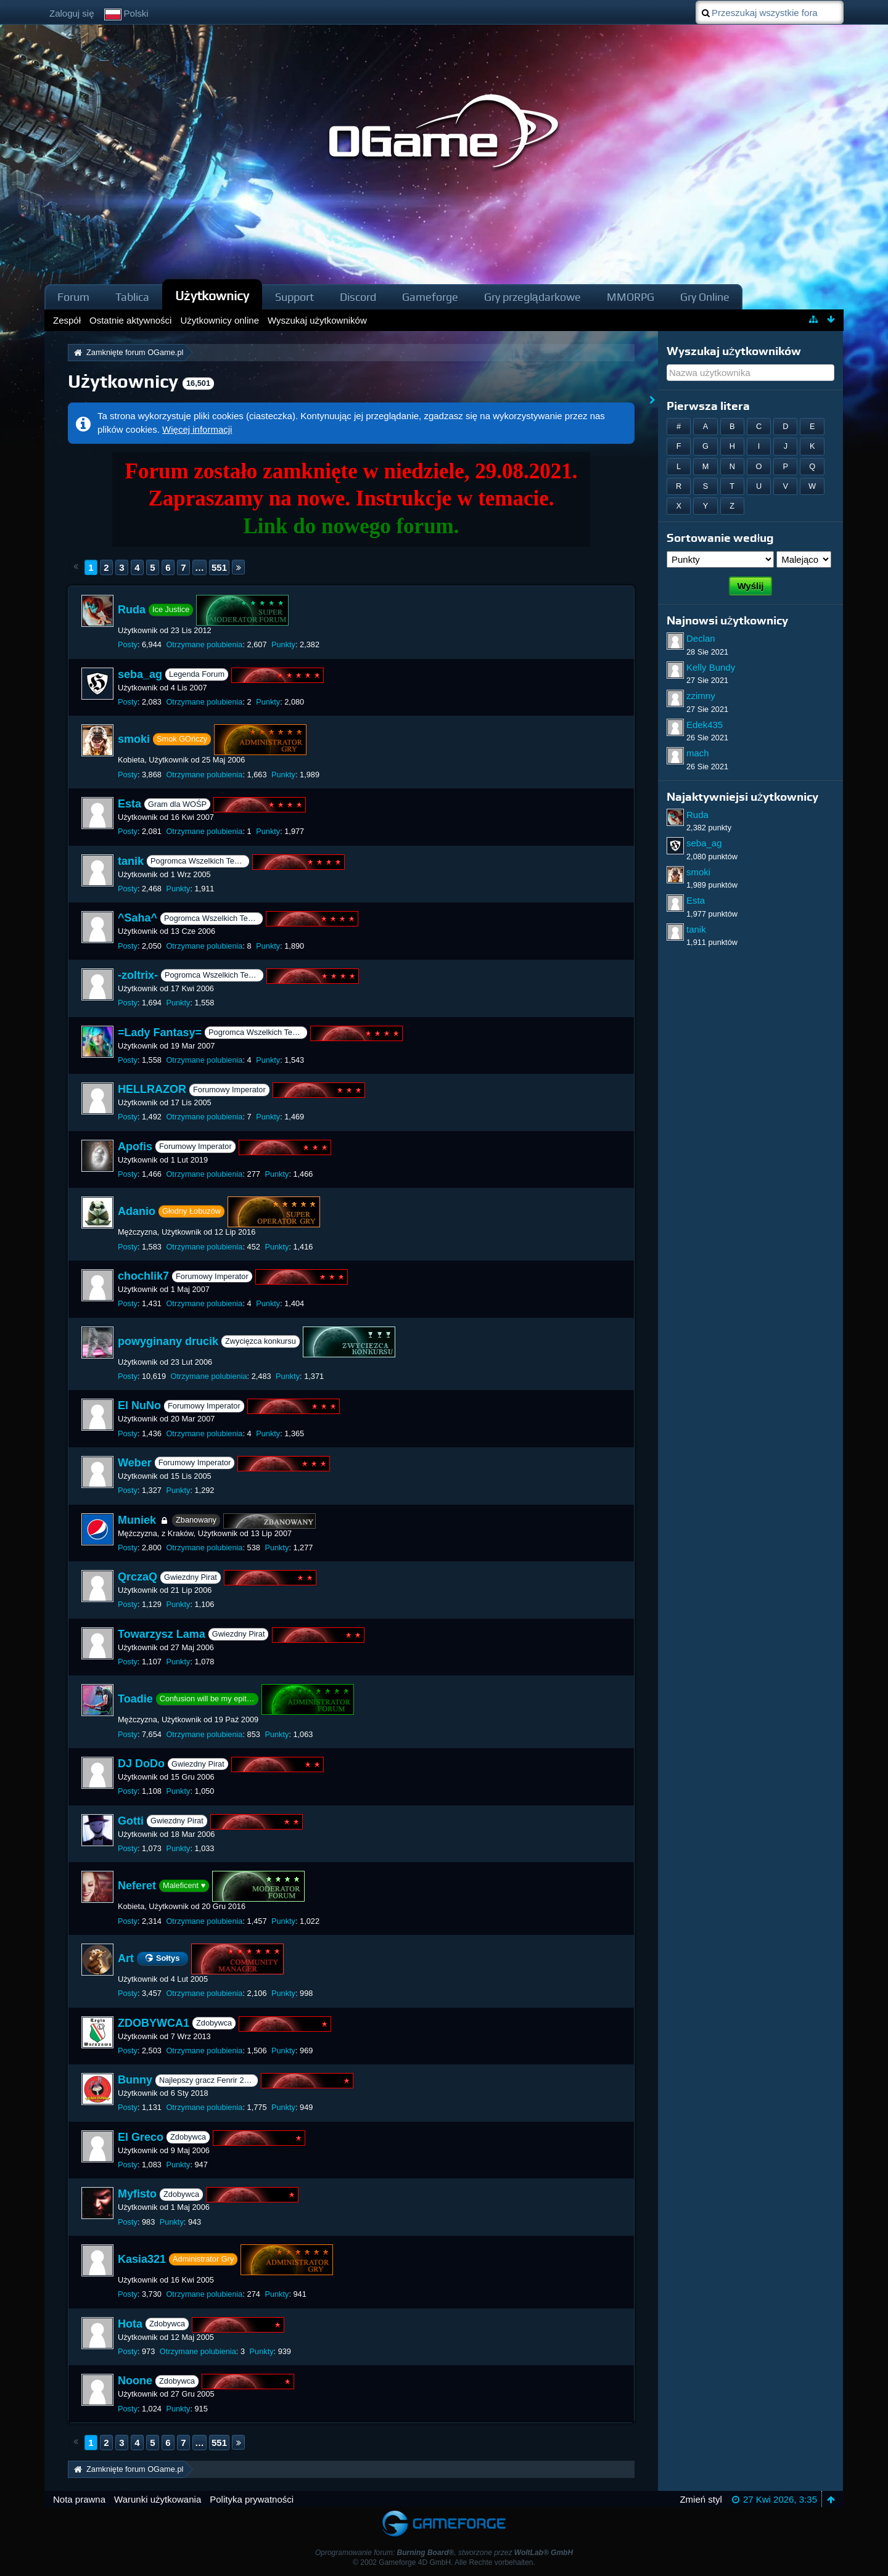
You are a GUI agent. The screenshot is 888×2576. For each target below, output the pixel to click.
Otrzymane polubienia (204, 644)
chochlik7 (143, 1276)
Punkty (283, 644)
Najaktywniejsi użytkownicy (742, 796)
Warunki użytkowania (157, 2499)
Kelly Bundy (710, 667)
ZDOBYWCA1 (153, 2023)
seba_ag (140, 674)
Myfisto (137, 2194)
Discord (358, 296)
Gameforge (430, 296)
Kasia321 (142, 2259)
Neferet (137, 1885)
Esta (129, 804)
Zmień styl (701, 2499)
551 (219, 567)
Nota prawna (79, 2499)
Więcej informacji (197, 429)
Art (126, 1958)
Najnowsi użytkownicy (727, 620)
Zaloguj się (71, 13)
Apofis (135, 1146)
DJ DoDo (141, 1763)
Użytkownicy (212, 295)
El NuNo (139, 1406)
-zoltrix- (138, 975)
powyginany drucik (168, 1341)
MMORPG (630, 296)
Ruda (132, 609)
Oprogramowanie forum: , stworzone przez (444, 2552)
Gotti (131, 1821)
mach (697, 753)
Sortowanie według (720, 537)
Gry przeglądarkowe (532, 296)
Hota (130, 2324)
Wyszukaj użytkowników (734, 351)
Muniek (137, 1520)
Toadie (135, 1699)
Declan (700, 638)
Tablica (132, 296)
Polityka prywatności (252, 2499)
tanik (131, 861)
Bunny (135, 2080)
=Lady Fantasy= (160, 1032)
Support (294, 296)
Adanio (136, 1211)
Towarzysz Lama (161, 1634)
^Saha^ (137, 918)
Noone (135, 2381)
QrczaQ (137, 1577)
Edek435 (704, 724)
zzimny (700, 695)
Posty (128, 644)
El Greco (140, 2137)
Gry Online (705, 296)
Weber (135, 1463)
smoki (134, 739)
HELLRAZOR (152, 1089)
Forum (73, 296)
